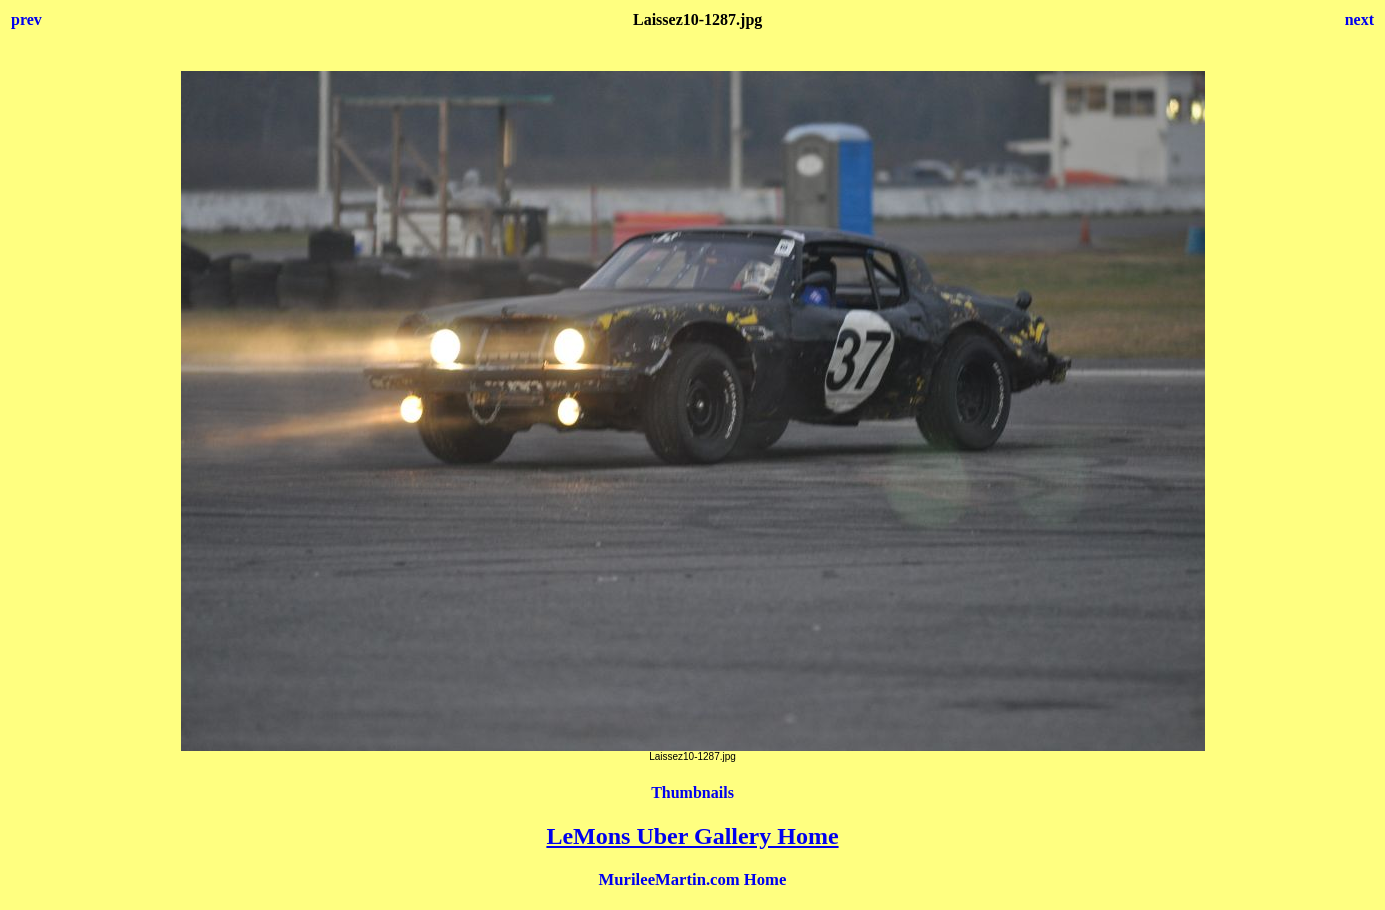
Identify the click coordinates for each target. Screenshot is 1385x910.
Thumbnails (692, 792)
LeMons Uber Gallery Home (692, 836)
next (1359, 19)
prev (26, 19)
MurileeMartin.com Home (693, 879)
